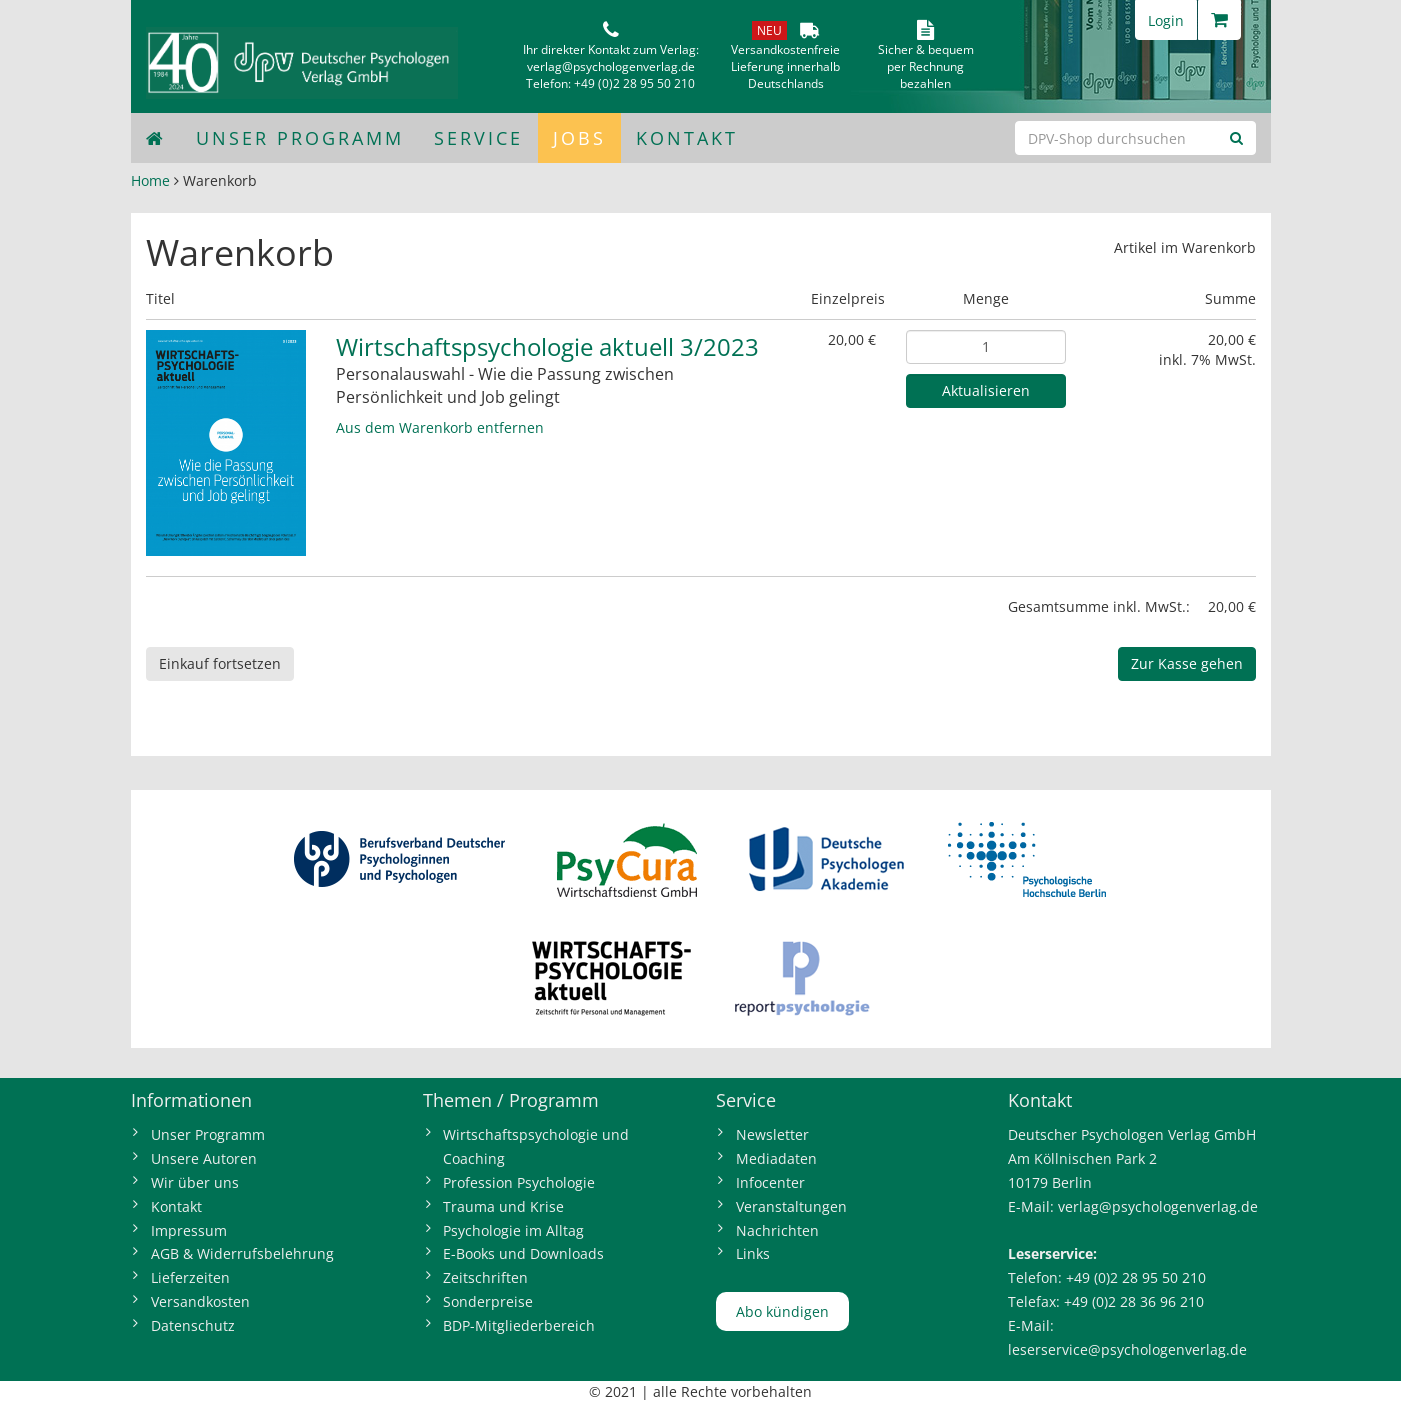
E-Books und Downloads (523, 1253)
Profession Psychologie (519, 1182)
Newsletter (772, 1134)
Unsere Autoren (204, 1158)
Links (753, 1253)
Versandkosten (200, 1301)
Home (150, 180)
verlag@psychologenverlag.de (611, 66)
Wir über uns (195, 1182)
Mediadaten (776, 1158)
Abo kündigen (782, 1311)
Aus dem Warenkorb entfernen (440, 427)
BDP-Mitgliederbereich (519, 1325)
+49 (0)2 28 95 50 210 (634, 83)
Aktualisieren (986, 390)
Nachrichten (777, 1230)
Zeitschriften (485, 1277)
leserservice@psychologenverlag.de (1127, 1349)
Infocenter (770, 1182)
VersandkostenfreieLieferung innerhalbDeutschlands (785, 66)
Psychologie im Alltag (513, 1230)
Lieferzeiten (190, 1277)
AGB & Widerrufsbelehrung (242, 1253)
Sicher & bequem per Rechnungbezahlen (926, 66)
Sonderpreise (488, 1301)
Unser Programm (300, 138)
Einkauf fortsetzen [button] (220, 663)
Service (478, 138)
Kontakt (687, 138)
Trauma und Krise (503, 1206)
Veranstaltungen (791, 1206)
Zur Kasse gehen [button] (1187, 663)
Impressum (189, 1230)
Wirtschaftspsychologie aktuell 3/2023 (547, 346)
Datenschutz (193, 1325)
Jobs (579, 138)
